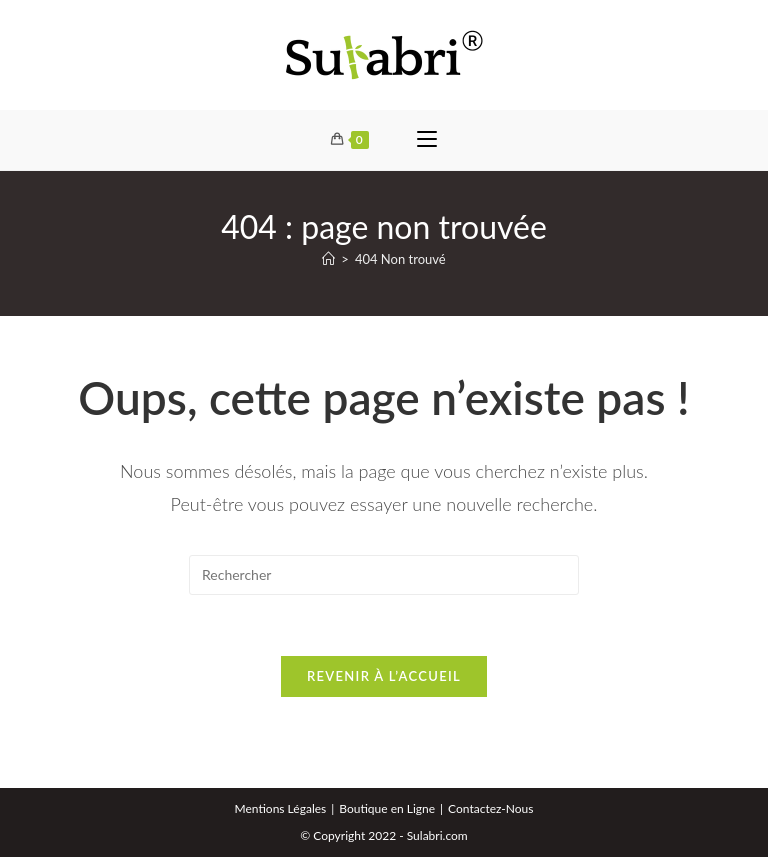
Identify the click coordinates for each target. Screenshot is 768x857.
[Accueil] (328, 259)
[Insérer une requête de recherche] (384, 575)
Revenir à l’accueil (384, 676)
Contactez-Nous (490, 808)
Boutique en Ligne (387, 808)
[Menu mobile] (427, 140)
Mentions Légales (281, 808)
